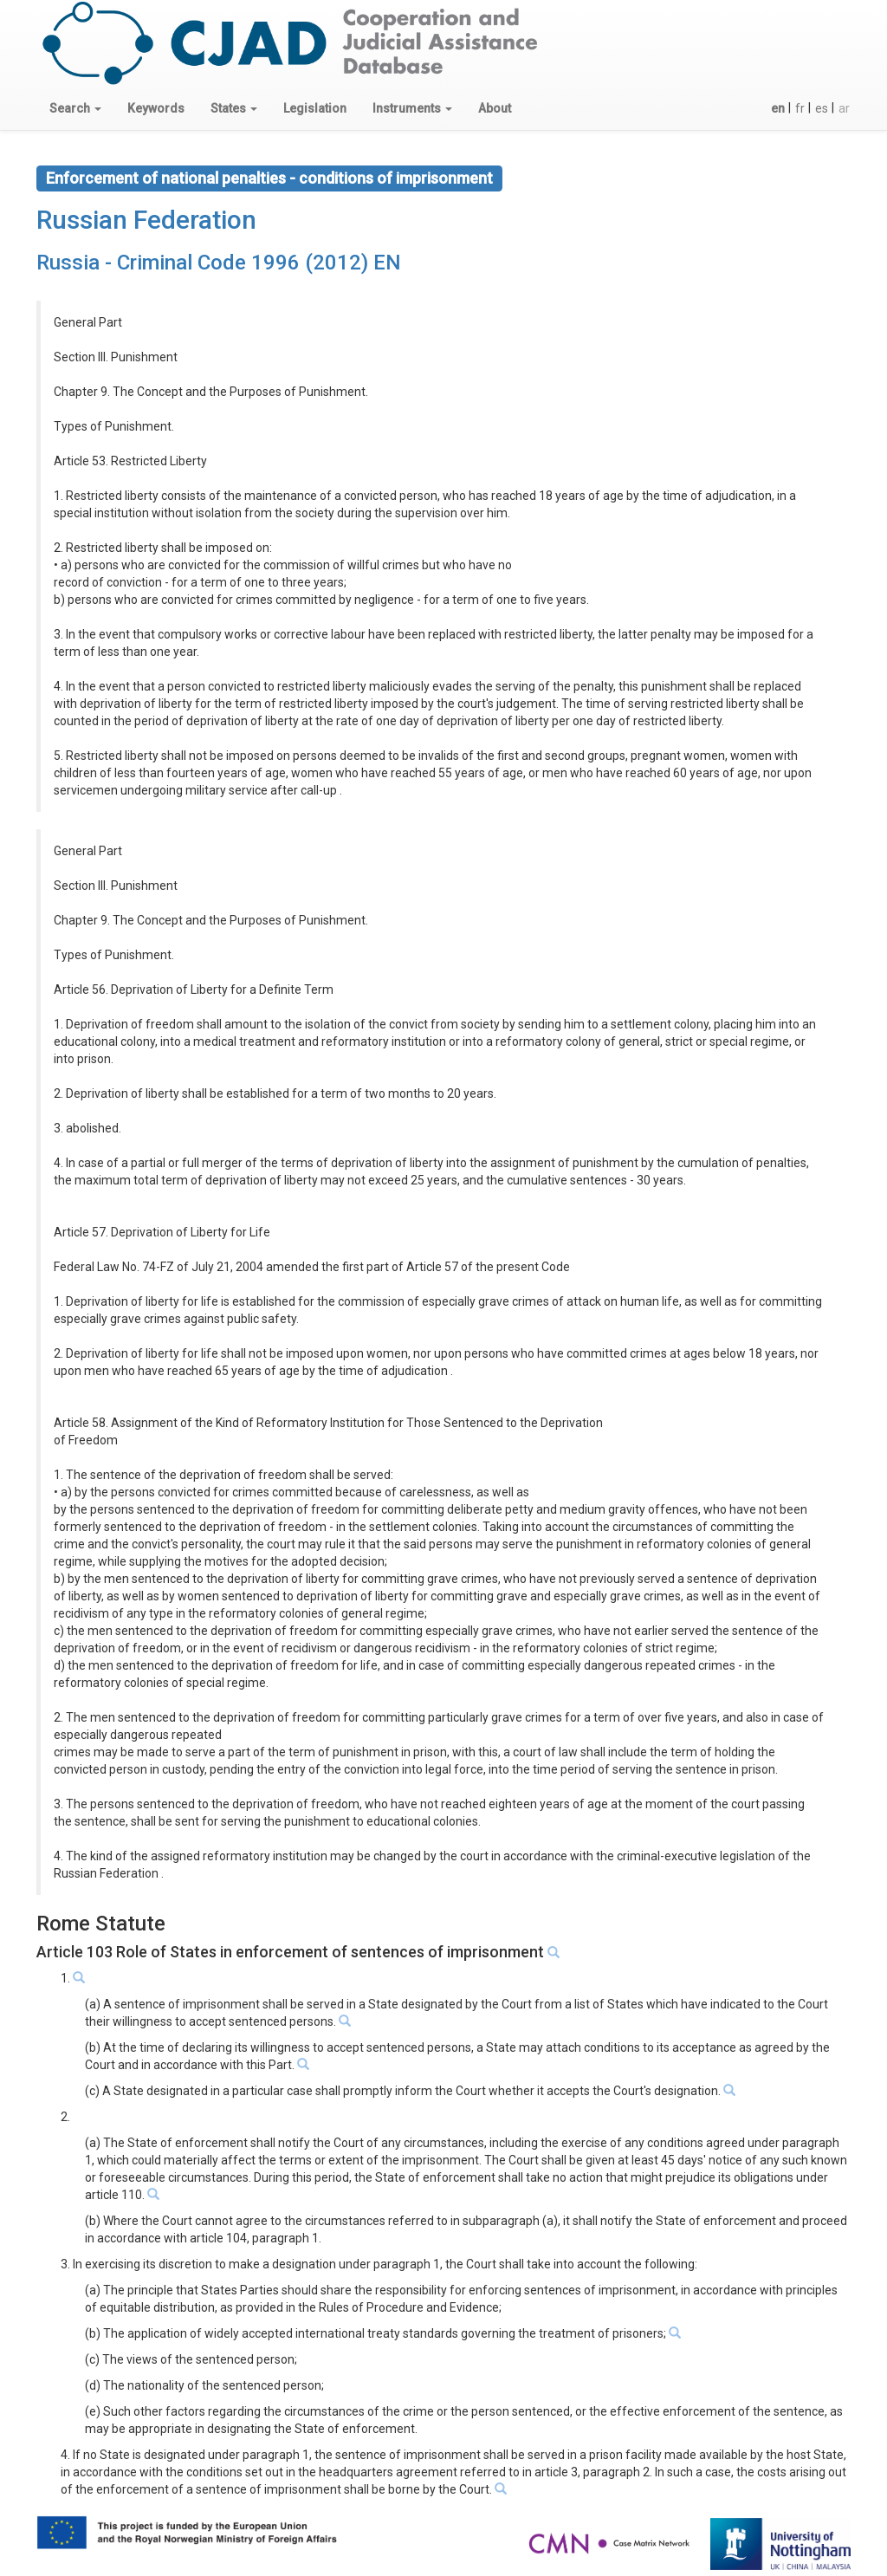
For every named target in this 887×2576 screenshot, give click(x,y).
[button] (75, 108)
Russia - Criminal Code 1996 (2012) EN (218, 262)
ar (844, 108)
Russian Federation (146, 219)
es (821, 108)
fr (800, 108)
